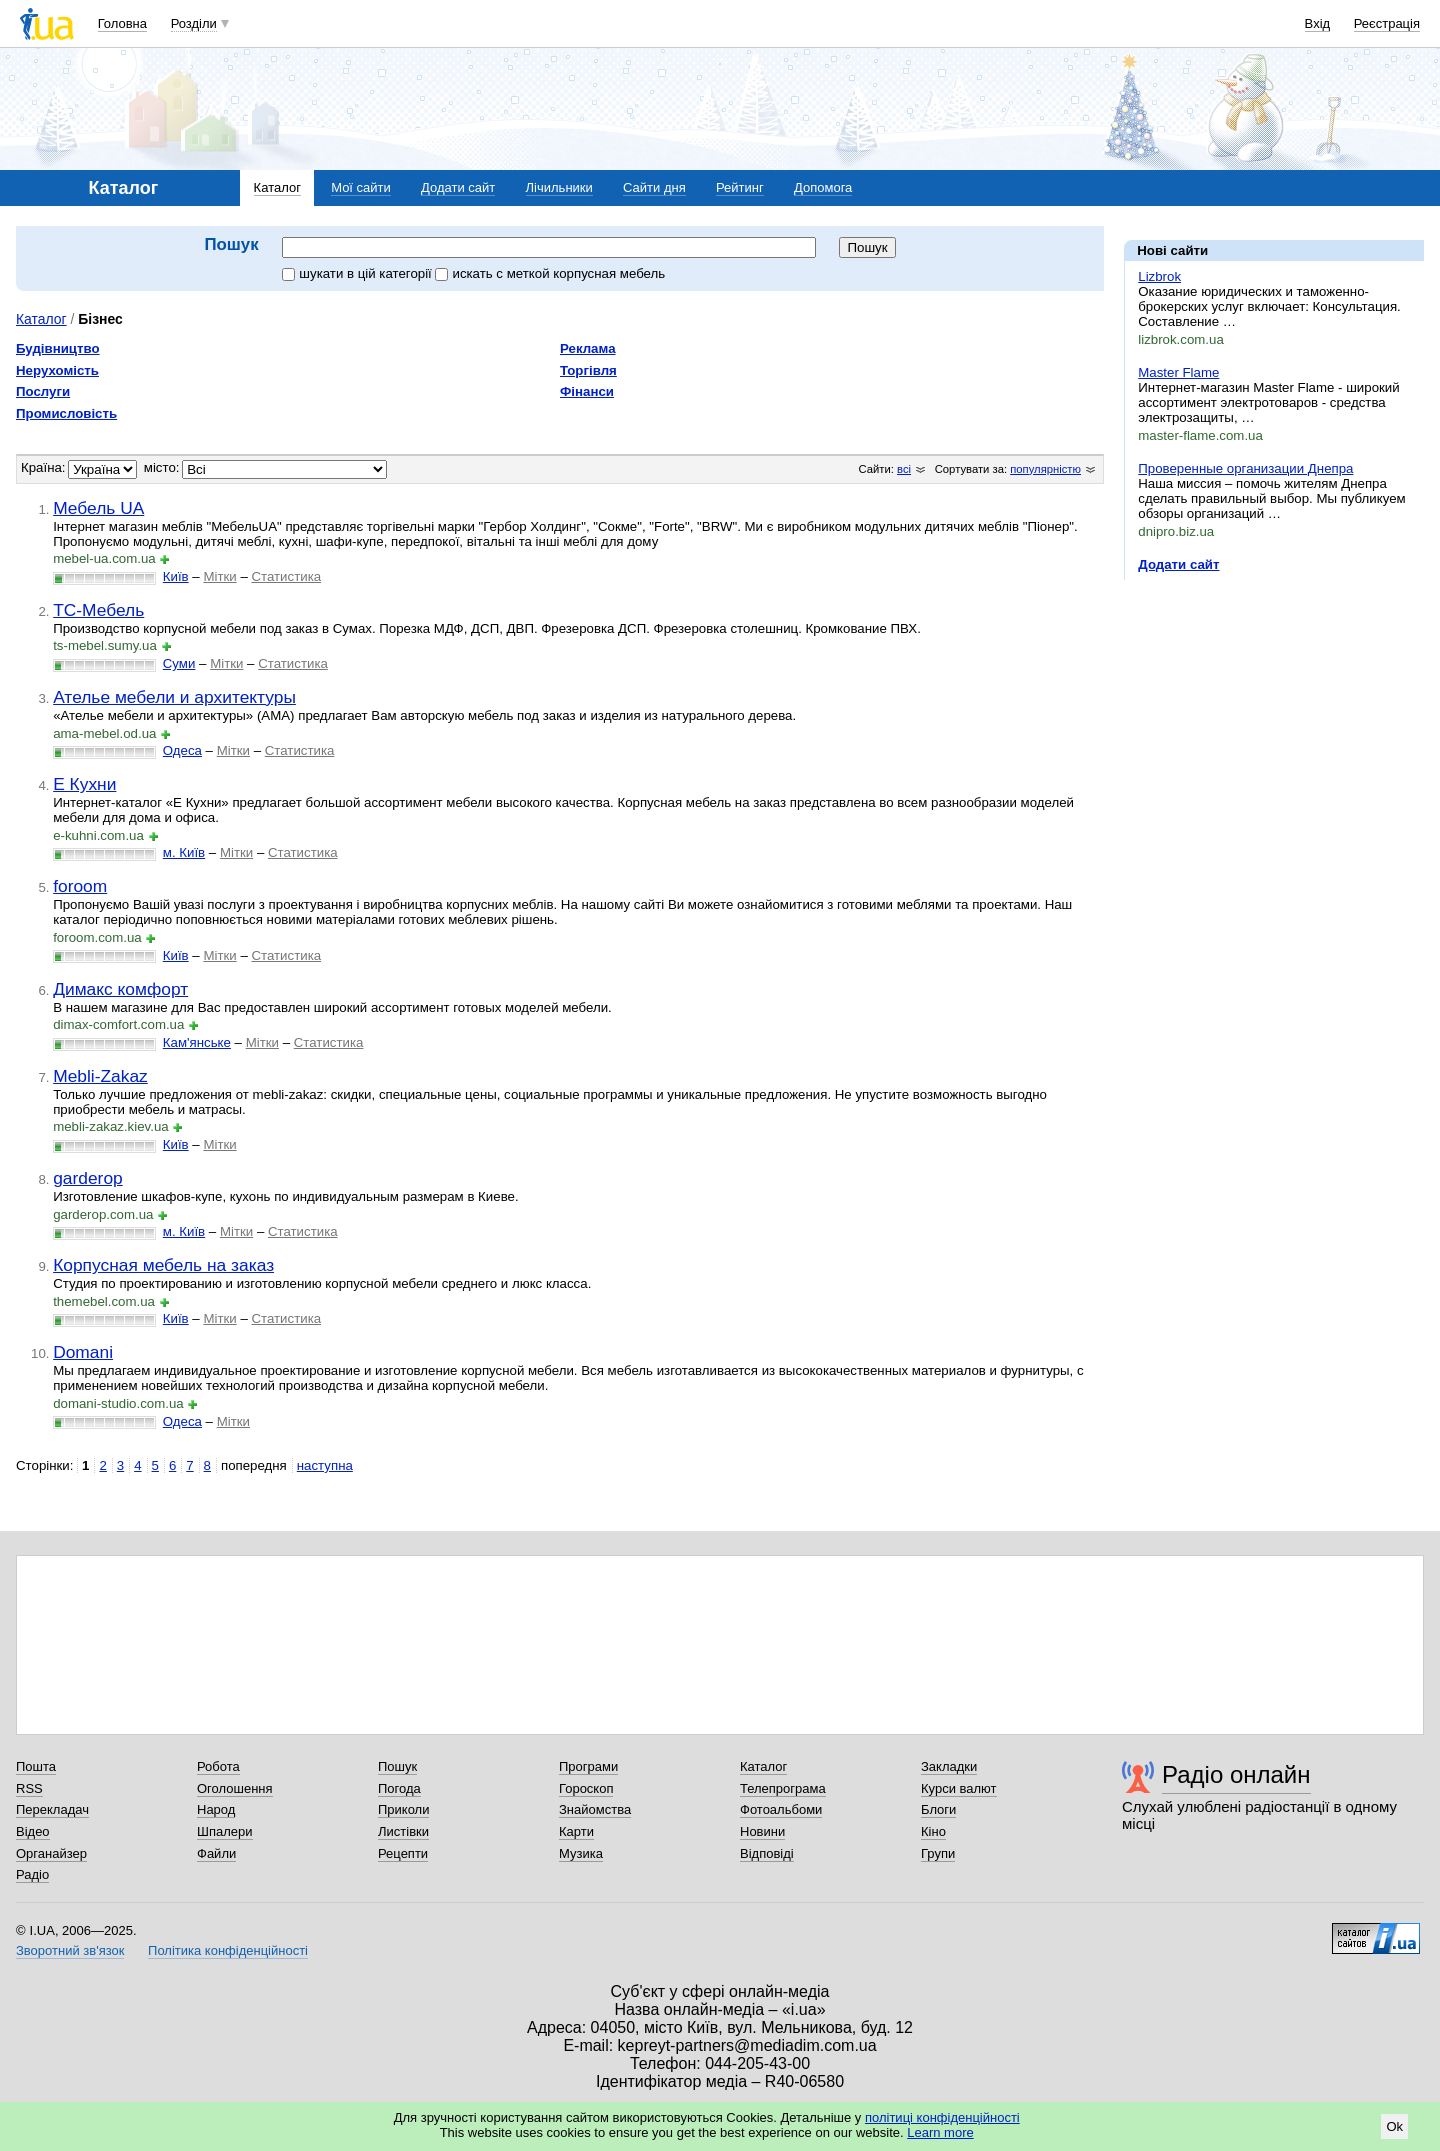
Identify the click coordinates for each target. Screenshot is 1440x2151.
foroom (80, 886)
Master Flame (1178, 372)
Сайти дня (654, 187)
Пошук (397, 1766)
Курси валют (959, 1788)
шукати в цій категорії (358, 273)
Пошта (36, 1766)
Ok (1394, 2126)
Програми (588, 1766)
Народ (216, 1809)
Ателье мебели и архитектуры (174, 697)
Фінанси (587, 391)
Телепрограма (783, 1788)
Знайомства (595, 1809)
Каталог (277, 187)
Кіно (933, 1831)
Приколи (403, 1809)
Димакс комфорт (120, 989)
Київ (176, 576)
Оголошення (235, 1788)
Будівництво (58, 348)
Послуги (43, 391)
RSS (29, 1788)
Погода (399, 1788)
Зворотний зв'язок (70, 1950)
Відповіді (767, 1853)
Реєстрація (1387, 23)
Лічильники (559, 187)
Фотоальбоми (781, 1809)
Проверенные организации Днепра (1245, 468)
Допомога (823, 187)
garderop (88, 1178)
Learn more (940, 2132)
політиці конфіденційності (942, 2117)
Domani (83, 1352)
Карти (576, 1831)
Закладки (949, 1766)
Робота (218, 1766)
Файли (216, 1853)
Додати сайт (458, 187)
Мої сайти (361, 187)
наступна (325, 1465)
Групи (938, 1853)
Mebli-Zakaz (100, 1076)
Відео (33, 1831)
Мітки (219, 576)
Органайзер (51, 1853)
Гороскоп (586, 1788)
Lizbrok (1159, 276)
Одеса (182, 750)
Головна (122, 23)
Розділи (194, 23)
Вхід (1318, 23)
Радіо (32, 1874)
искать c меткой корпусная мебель (550, 273)
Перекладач (52, 1809)
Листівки (403, 1831)
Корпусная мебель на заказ (163, 1265)
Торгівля (588, 370)
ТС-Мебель (98, 610)
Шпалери (225, 1831)
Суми (179, 663)
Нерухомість (57, 370)
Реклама (588, 348)
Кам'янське (197, 1042)
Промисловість (66, 413)
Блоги (938, 1809)
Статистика (286, 576)
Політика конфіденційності (228, 1950)
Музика (581, 1853)
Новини (762, 1831)
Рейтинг (740, 187)
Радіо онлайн (1236, 1774)
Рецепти (403, 1853)
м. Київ (184, 852)
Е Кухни (84, 784)
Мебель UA (98, 508)
